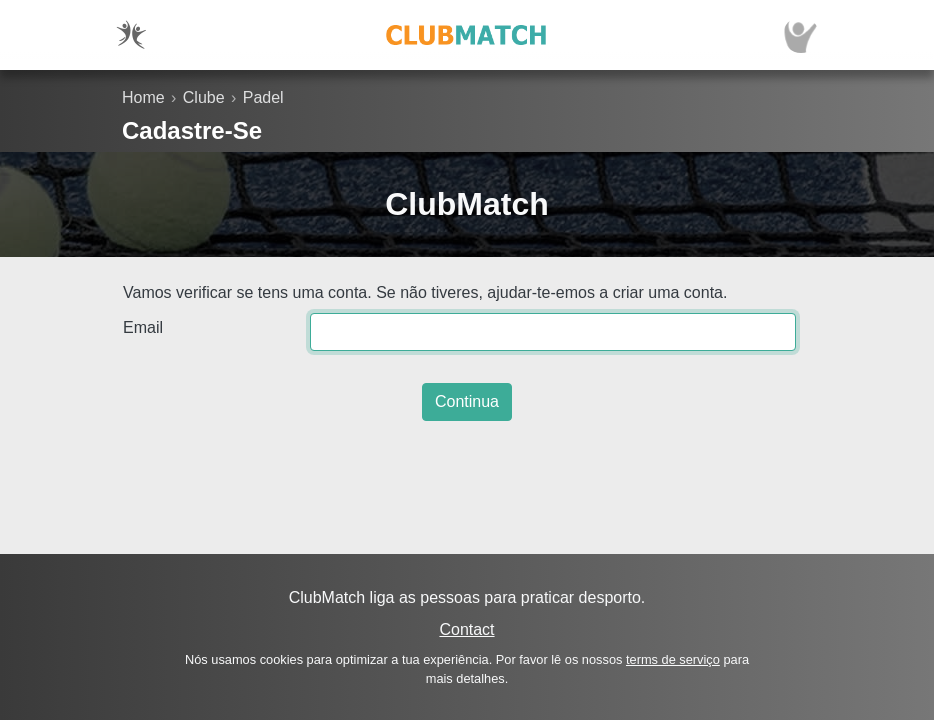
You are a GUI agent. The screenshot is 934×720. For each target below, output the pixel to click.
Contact (466, 629)
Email (143, 327)
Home (143, 97)
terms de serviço (673, 659)
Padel (263, 97)
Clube (204, 97)
